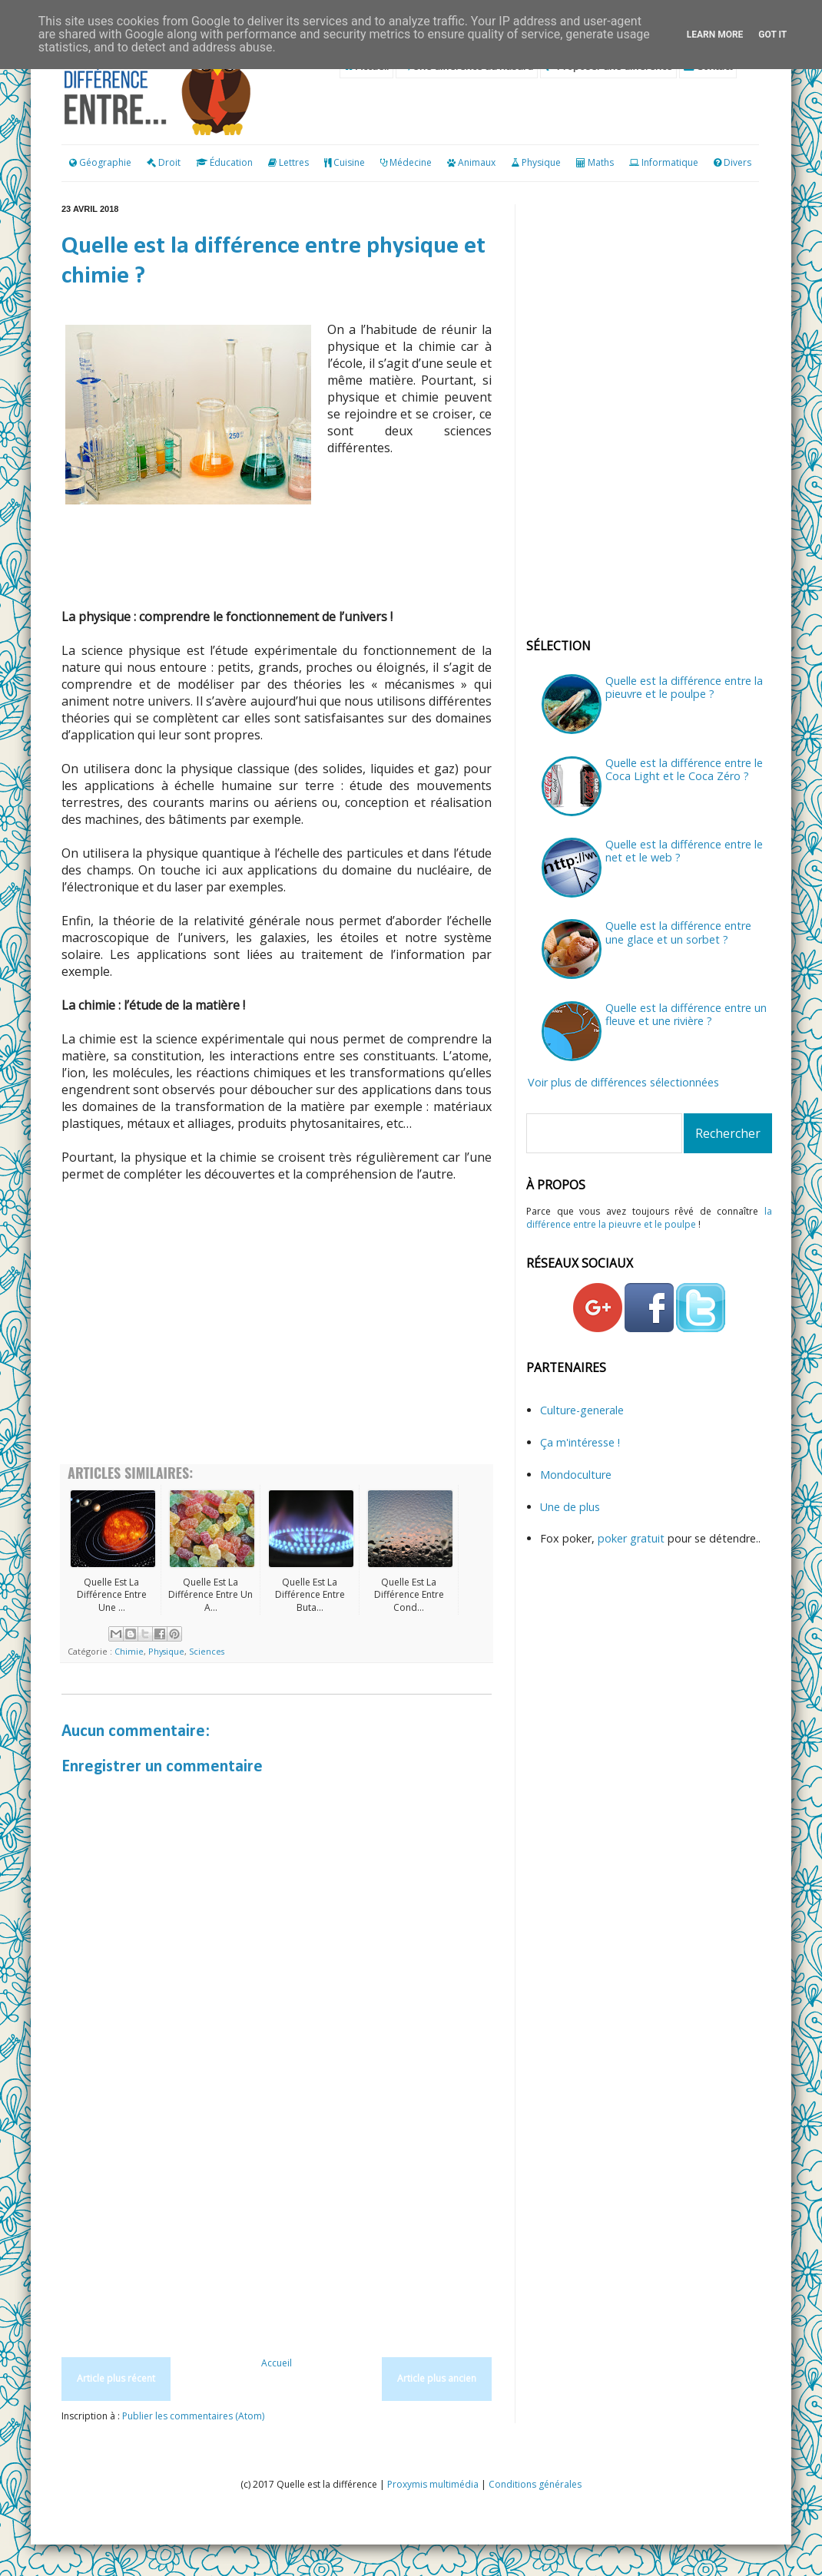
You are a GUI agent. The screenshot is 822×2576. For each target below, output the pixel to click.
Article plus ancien (436, 2378)
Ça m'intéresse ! (580, 1442)
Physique (541, 162)
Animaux (477, 162)
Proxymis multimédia (433, 2484)
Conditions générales (535, 2484)
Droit (164, 162)
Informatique (669, 162)
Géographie (100, 162)
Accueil (276, 2362)
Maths (601, 162)
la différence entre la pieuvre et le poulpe (649, 1218)
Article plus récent (116, 2378)
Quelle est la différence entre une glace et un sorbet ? (678, 932)
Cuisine (349, 162)
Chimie (129, 1651)
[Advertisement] (276, 1341)
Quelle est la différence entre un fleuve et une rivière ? (686, 1014)
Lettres (294, 162)
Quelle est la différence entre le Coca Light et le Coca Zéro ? (684, 769)
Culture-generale (582, 1410)
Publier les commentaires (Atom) (193, 2415)
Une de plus (570, 1507)
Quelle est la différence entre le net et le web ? (684, 851)
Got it (772, 34)
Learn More (715, 34)
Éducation (231, 162)
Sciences (206, 1651)
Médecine (410, 162)
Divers (737, 162)
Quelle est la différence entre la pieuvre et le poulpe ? (684, 687)
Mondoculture (576, 1474)
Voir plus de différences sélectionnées (623, 1082)
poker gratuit (633, 1538)
